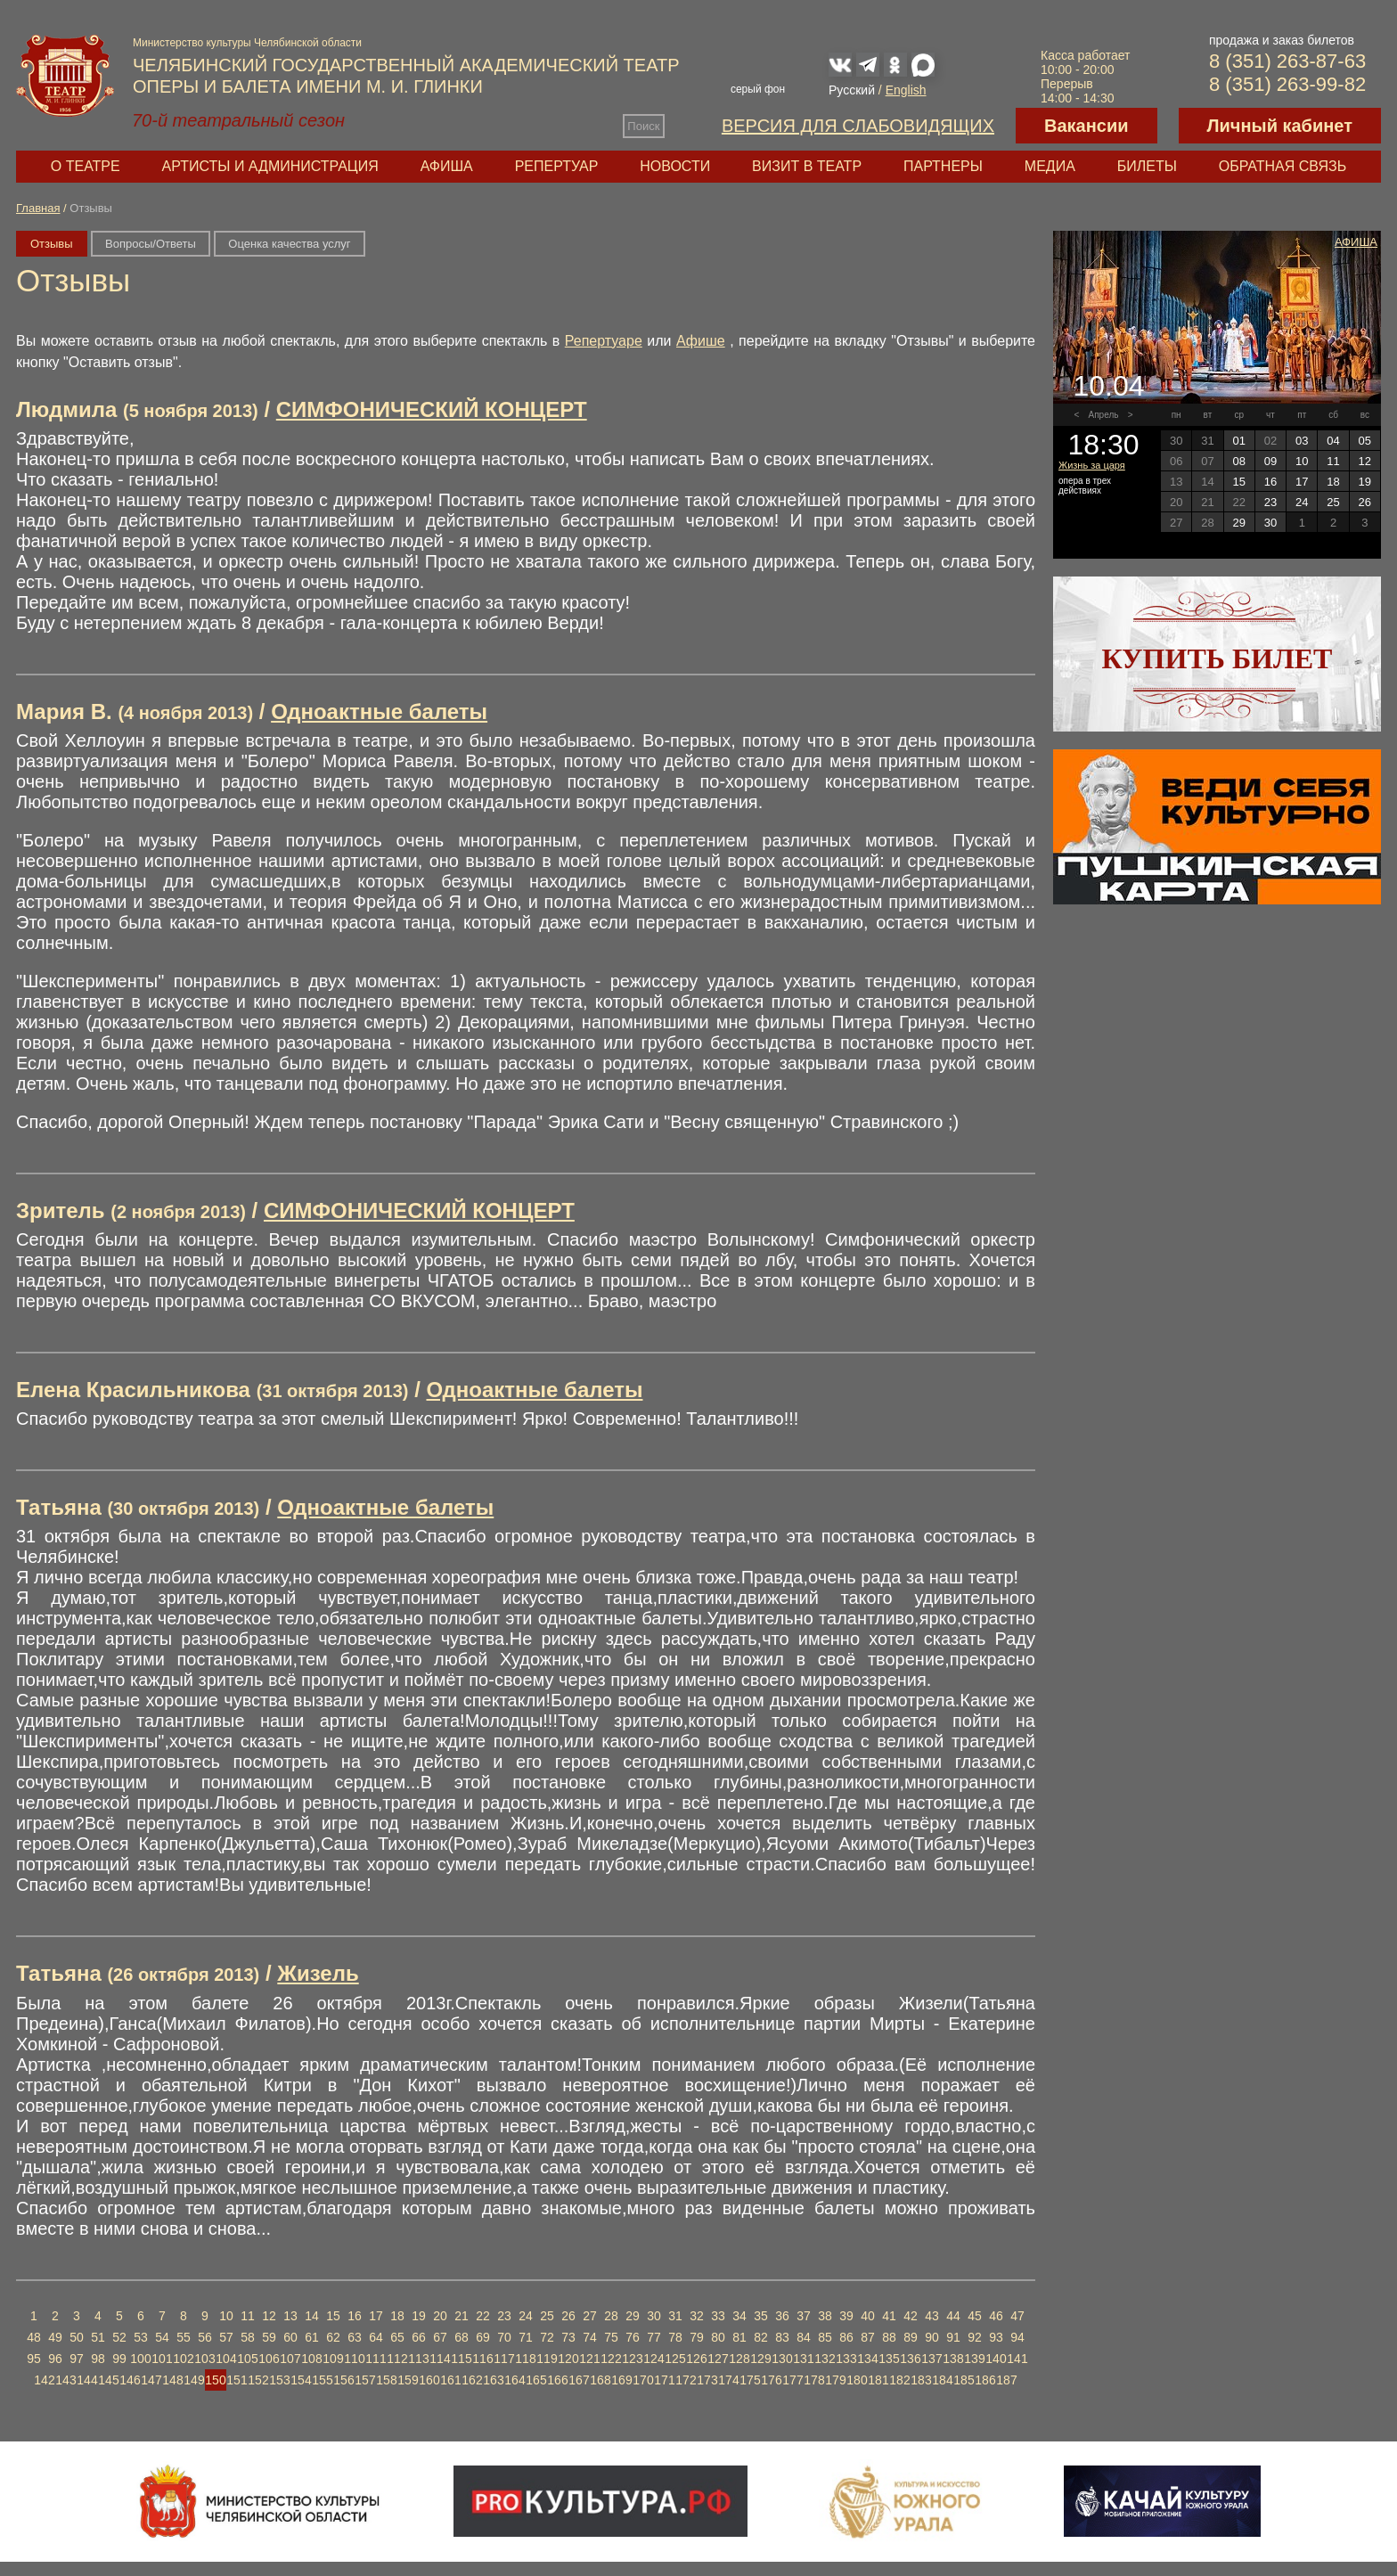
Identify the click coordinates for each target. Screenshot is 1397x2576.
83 (782, 2337)
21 (461, 2316)
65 (397, 2337)
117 (504, 2358)
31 (675, 2316)
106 (268, 2358)
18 (397, 2316)
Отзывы (51, 243)
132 (824, 2358)
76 (632, 2337)
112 (397, 2358)
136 (910, 2358)
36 (782, 2316)
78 (675, 2337)
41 (889, 2316)
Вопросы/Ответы (150, 243)
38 (825, 2316)
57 (226, 2337)
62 (333, 2337)
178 (814, 2380)
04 (1333, 440)
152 (258, 2380)
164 (514, 2380)
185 (963, 2380)
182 (899, 2380)
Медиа (1050, 166)
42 (910, 2316)
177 (792, 2380)
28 (611, 2316)
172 (685, 2380)
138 (953, 2358)
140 (995, 2358)
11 (248, 2316)
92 (975, 2337)
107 (290, 2358)
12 (269, 2316)
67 (440, 2337)
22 (483, 2316)
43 (932, 2316)
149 (194, 2380)
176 (771, 2380)
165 (536, 2380)
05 (1365, 440)
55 (183, 2337)
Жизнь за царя (1091, 465)
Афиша (447, 166)
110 (354, 2358)
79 (697, 2337)
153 (279, 2380)
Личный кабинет (1279, 125)
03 (1301, 440)
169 (621, 2380)
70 (504, 2337)
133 (846, 2358)
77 (654, 2337)
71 (526, 2337)
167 (578, 2380)
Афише (700, 340)
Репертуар (557, 166)
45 (975, 2316)
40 (868, 2316)
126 (696, 2358)
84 (804, 2337)
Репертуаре (603, 340)
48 (34, 2337)
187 (1006, 2380)
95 (34, 2358)
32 (697, 2316)
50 (76, 2337)
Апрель (1104, 415)
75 (611, 2337)
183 (921, 2380)
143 (65, 2380)
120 (568, 2358)
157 (365, 2380)
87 (868, 2337)
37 (804, 2316)
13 (290, 2316)
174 (728, 2380)
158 (386, 2380)
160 (429, 2380)
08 (1238, 461)
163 (493, 2380)
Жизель (317, 1973)
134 (867, 2358)
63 (354, 2337)
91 (953, 2337)
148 (172, 2380)
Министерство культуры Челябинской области (247, 43)
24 (526, 2316)
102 (183, 2358)
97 (76, 2358)
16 (354, 2316)
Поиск (643, 126)
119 (546, 2358)
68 (461, 2337)
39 (846, 2316)
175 (749, 2380)
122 (610, 2358)
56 (205, 2337)
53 (141, 2337)
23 (504, 2316)
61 (312, 2337)
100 (140, 2358)
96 (55, 2358)
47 (1017, 2316)
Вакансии (1086, 125)
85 (825, 2337)
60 (290, 2337)
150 (215, 2380)
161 (450, 2380)
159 (407, 2380)
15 (333, 2316)
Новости (675, 166)
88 (889, 2337)
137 (931, 2358)
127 (717, 2358)
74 (590, 2337)
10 (226, 2316)
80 (718, 2337)
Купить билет (1217, 658)
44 (953, 2316)
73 (568, 2337)
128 (739, 2358)
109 (333, 2358)
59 (269, 2337)
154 (300, 2380)
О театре (85, 166)
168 (600, 2380)
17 (376, 2316)
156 (343, 2380)
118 (525, 2358)
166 (557, 2380)
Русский (852, 90)
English (906, 90)
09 (1270, 461)
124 (653, 2358)
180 (856, 2380)
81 (739, 2337)
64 (376, 2337)
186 (985, 2380)
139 (974, 2358)
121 (589, 2358)
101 (161, 2358)
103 (204, 2358)
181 (878, 2380)
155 (322, 2380)
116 (482, 2358)
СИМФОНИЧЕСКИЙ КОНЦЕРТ (431, 409)
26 (568, 2316)
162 (472, 2380)
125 (675, 2358)
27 (590, 2316)
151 (236, 2380)
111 (375, 2358)
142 (44, 2380)
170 (643, 2380)
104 (226, 2358)
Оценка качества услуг (289, 243)
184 (942, 2380)
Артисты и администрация (270, 166)
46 (996, 2316)
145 (108, 2380)
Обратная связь (1282, 166)
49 (55, 2337)
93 (996, 2337)
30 (654, 2316)
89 (910, 2337)
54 (162, 2337)
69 (483, 2337)
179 (835, 2380)
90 (932, 2337)
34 (739, 2316)
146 (129, 2380)
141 (1017, 2358)
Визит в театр (807, 166)
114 (439, 2358)
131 (803, 2358)
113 (418, 2358)
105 (247, 2358)
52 (119, 2337)
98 (98, 2358)
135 (888, 2358)
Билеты (1147, 166)
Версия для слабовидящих (858, 125)
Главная (38, 208)
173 (707, 2380)
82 (761, 2337)
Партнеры (943, 166)
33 (718, 2316)
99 (119, 2358)
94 (1017, 2337)
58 (248, 2337)
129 (760, 2358)
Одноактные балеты (379, 711)
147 (151, 2380)
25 (547, 2316)
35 (761, 2316)
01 (1238, 440)
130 (782, 2358)
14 (312, 2316)
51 (98, 2337)
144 (87, 2380)
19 (419, 2316)
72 (547, 2337)
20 (440, 2316)
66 (419, 2337)
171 (664, 2380)
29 (632, 2316)
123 (632, 2358)
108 (311, 2358)
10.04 (1108, 386)
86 (846, 2337)
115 (461, 2358)
